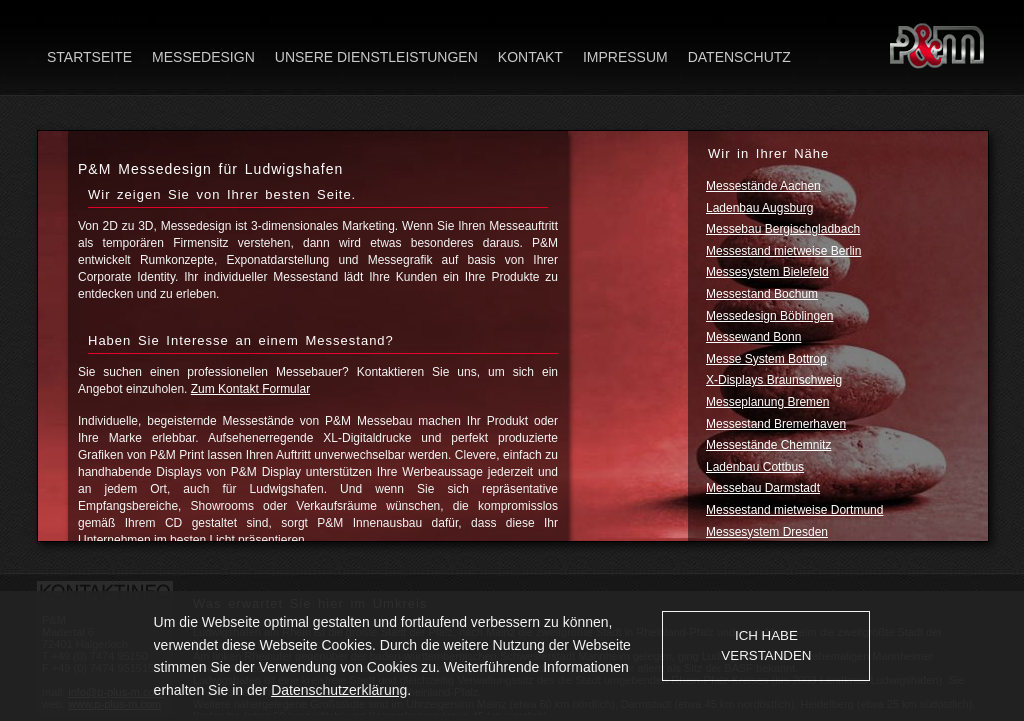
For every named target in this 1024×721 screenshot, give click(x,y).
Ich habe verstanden (766, 645)
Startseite (89, 57)
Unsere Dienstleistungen (376, 57)
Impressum (625, 57)
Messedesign (203, 57)
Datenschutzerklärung (339, 690)
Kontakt (530, 57)
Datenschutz (739, 57)
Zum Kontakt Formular (250, 389)
